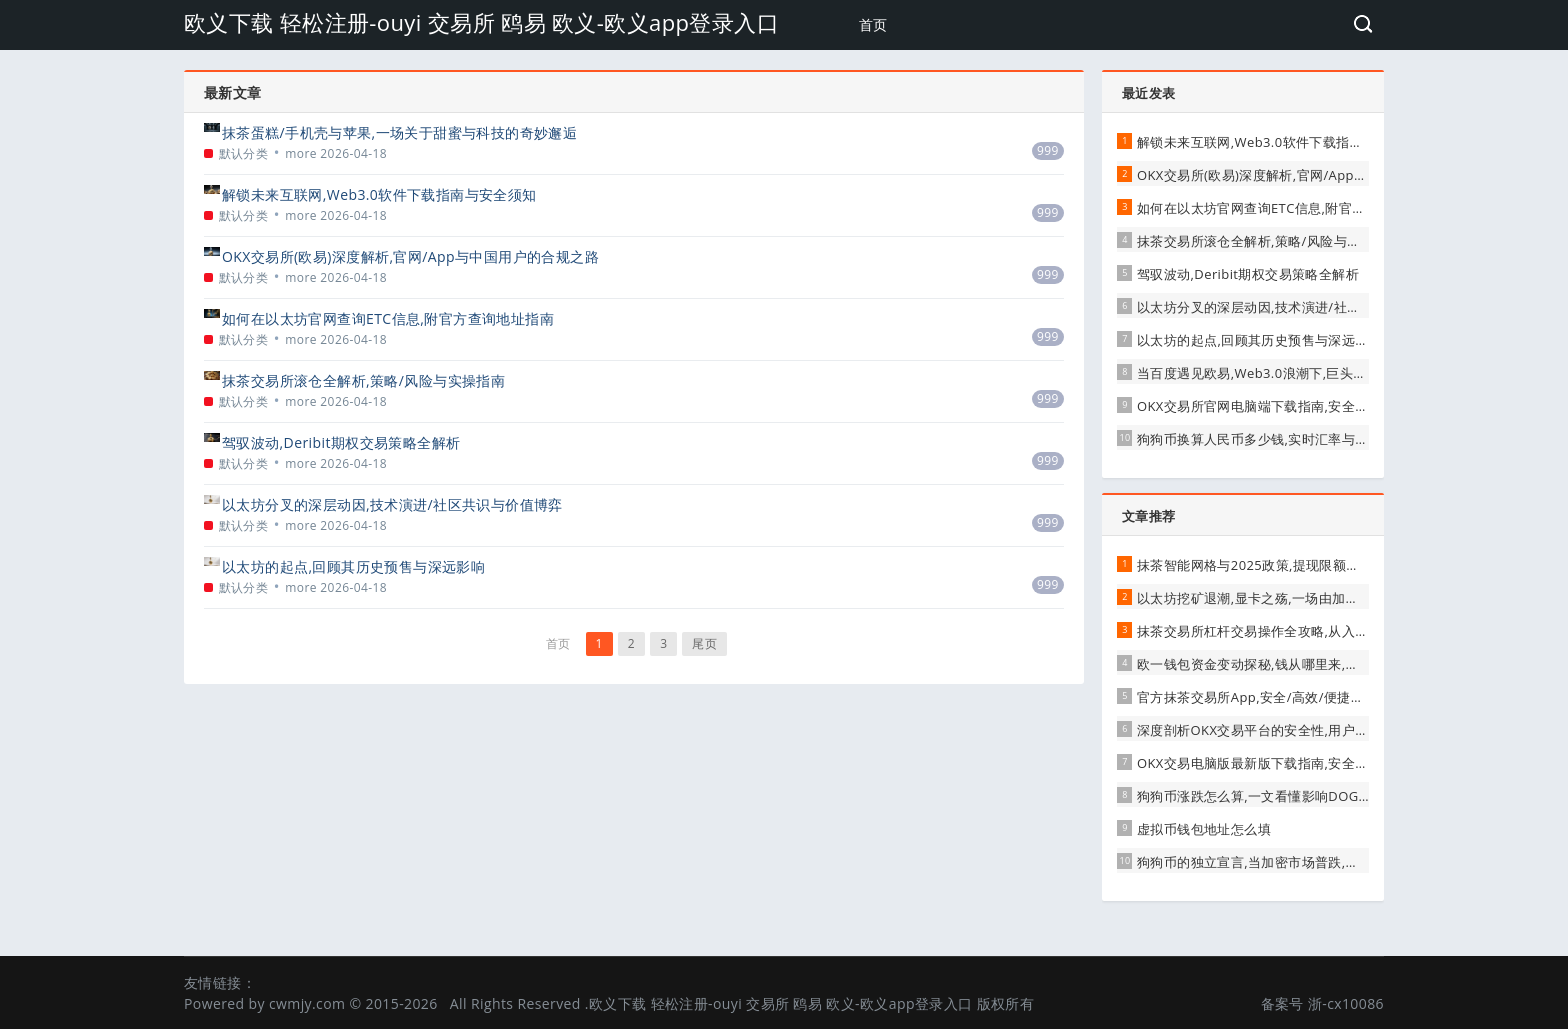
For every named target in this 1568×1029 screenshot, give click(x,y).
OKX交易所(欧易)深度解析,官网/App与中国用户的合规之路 (410, 256)
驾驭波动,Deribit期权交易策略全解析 (341, 442)
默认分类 (244, 153)
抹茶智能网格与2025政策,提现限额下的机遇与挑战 (1288, 565)
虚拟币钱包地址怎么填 (1204, 829)
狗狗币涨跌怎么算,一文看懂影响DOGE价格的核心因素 (1298, 796)
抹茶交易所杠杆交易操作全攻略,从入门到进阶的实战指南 (1306, 631)
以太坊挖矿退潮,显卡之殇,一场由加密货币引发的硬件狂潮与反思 (1328, 598)
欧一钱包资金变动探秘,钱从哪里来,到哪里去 (1268, 664)
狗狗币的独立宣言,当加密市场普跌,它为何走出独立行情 (1301, 862)
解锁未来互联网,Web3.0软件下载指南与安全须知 (379, 194)
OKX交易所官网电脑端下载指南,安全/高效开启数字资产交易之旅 (1329, 406)
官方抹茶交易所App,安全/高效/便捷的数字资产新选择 (1297, 697)
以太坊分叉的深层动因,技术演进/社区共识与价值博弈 (392, 504)
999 (1048, 150)
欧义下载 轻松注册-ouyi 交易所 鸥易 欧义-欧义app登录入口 (481, 22)
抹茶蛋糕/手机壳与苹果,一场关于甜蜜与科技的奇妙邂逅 (399, 132)
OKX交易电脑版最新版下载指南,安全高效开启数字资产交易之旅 (1326, 763)
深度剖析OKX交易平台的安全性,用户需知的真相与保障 (1299, 730)
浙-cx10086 (1346, 1003)
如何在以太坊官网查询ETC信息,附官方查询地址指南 (388, 318)
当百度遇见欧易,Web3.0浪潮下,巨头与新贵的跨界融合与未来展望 (1332, 373)
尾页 (704, 643)
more (301, 153)
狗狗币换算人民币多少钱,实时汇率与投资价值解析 (1286, 439)
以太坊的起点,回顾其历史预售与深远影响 (353, 566)
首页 (873, 24)
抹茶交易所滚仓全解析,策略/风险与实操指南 (363, 380)
